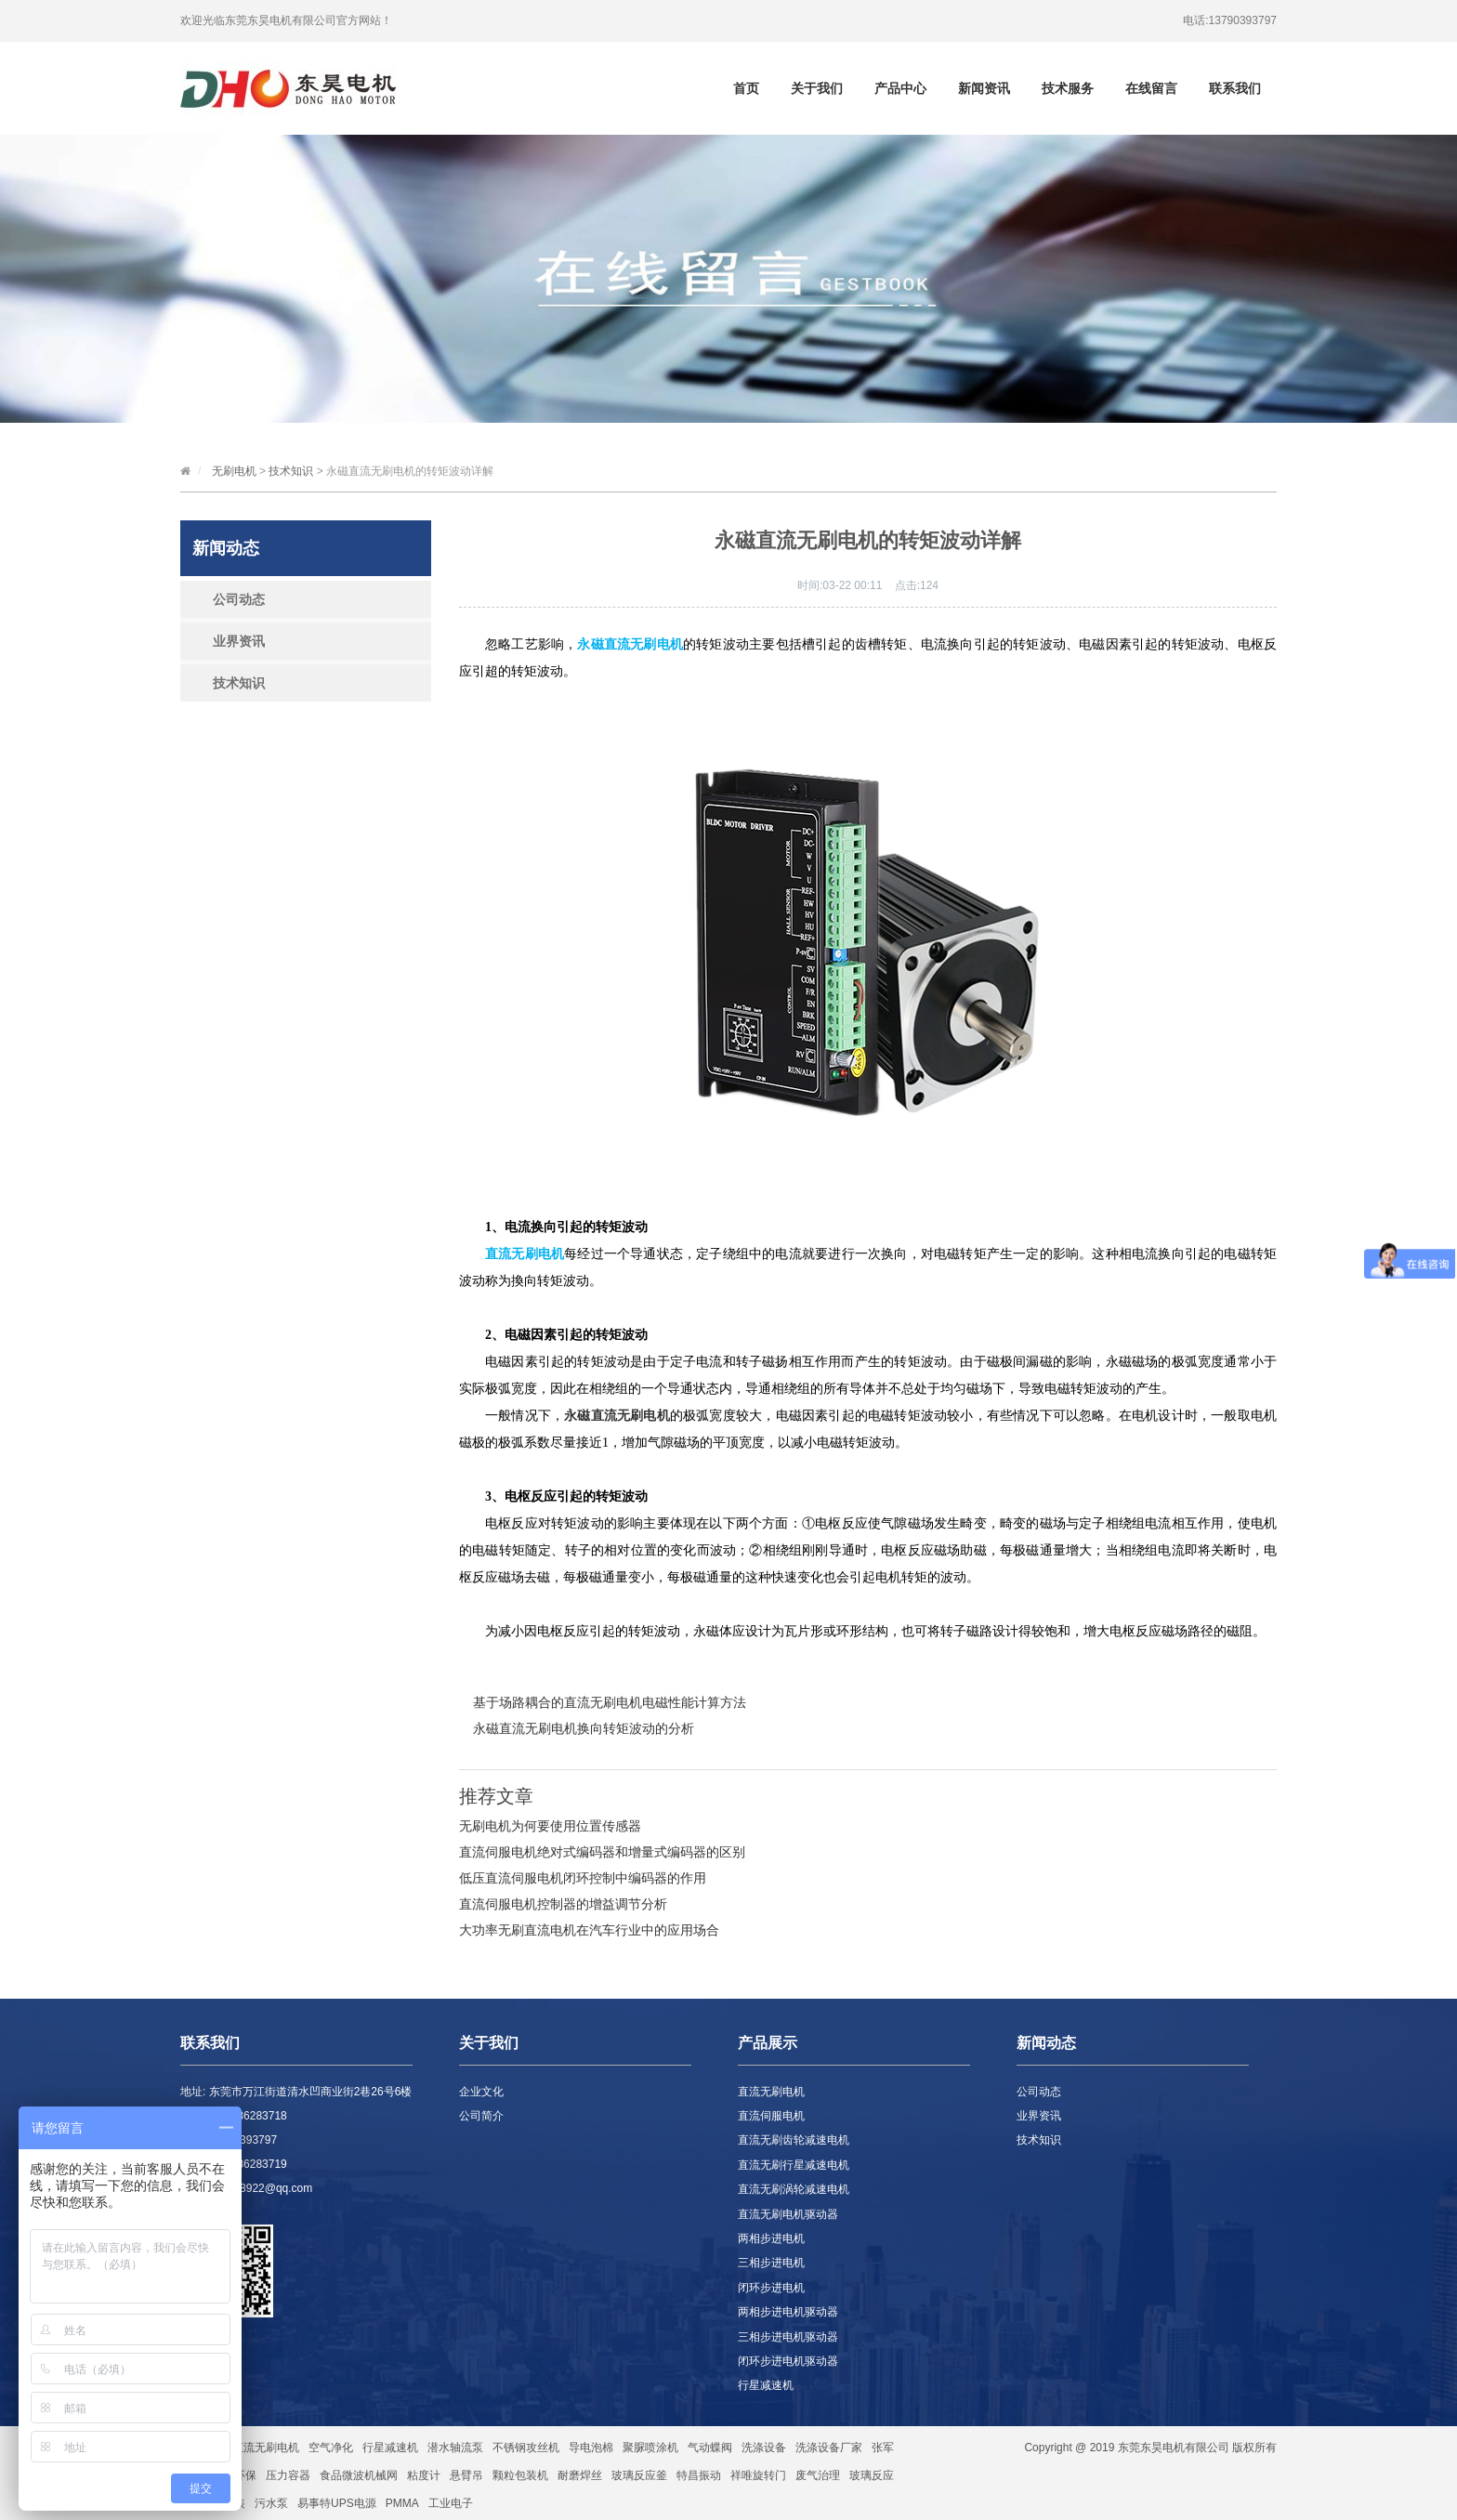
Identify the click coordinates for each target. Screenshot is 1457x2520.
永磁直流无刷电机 (617, 1416)
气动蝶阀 (710, 2447)
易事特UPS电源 (336, 2503)
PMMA (402, 2503)
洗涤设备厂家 (828, 2447)
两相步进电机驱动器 (788, 2311)
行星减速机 (766, 2385)
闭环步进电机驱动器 (788, 2361)
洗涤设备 (764, 2447)
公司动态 (239, 599)
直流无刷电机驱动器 (788, 2214)
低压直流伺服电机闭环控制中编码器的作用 (582, 1877)
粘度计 (423, 2475)
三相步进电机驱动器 (788, 2336)
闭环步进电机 (771, 2287)
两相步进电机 (771, 2238)
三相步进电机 (771, 2262)
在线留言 (1151, 88)
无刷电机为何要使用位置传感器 (550, 1825)
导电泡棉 (591, 2447)
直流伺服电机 (771, 2115)
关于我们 (817, 88)
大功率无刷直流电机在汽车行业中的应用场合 (589, 1930)
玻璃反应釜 (639, 2475)
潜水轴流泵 (455, 2447)
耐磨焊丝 (580, 2475)
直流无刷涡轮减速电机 (793, 2189)
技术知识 (291, 471)
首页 (746, 88)
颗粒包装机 (520, 2475)
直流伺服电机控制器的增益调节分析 (563, 1904)
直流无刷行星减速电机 (793, 2165)
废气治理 (817, 2475)
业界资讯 (239, 641)
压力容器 (288, 2475)
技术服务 (1068, 88)
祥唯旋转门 (758, 2475)
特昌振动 (698, 2475)
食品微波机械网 (359, 2475)
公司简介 (481, 2115)
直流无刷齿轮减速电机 (793, 2139)
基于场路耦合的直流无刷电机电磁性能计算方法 (609, 1702)
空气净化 (330, 2447)
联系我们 (1235, 88)
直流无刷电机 (771, 2091)
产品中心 (900, 88)
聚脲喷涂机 (650, 2447)
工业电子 (450, 2503)
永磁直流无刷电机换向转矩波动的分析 (583, 1728)
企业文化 (481, 2091)
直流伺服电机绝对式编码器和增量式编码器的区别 (602, 1851)
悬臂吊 (466, 2475)
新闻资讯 (984, 88)
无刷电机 (234, 471)
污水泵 (271, 2503)
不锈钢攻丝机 (525, 2447)
